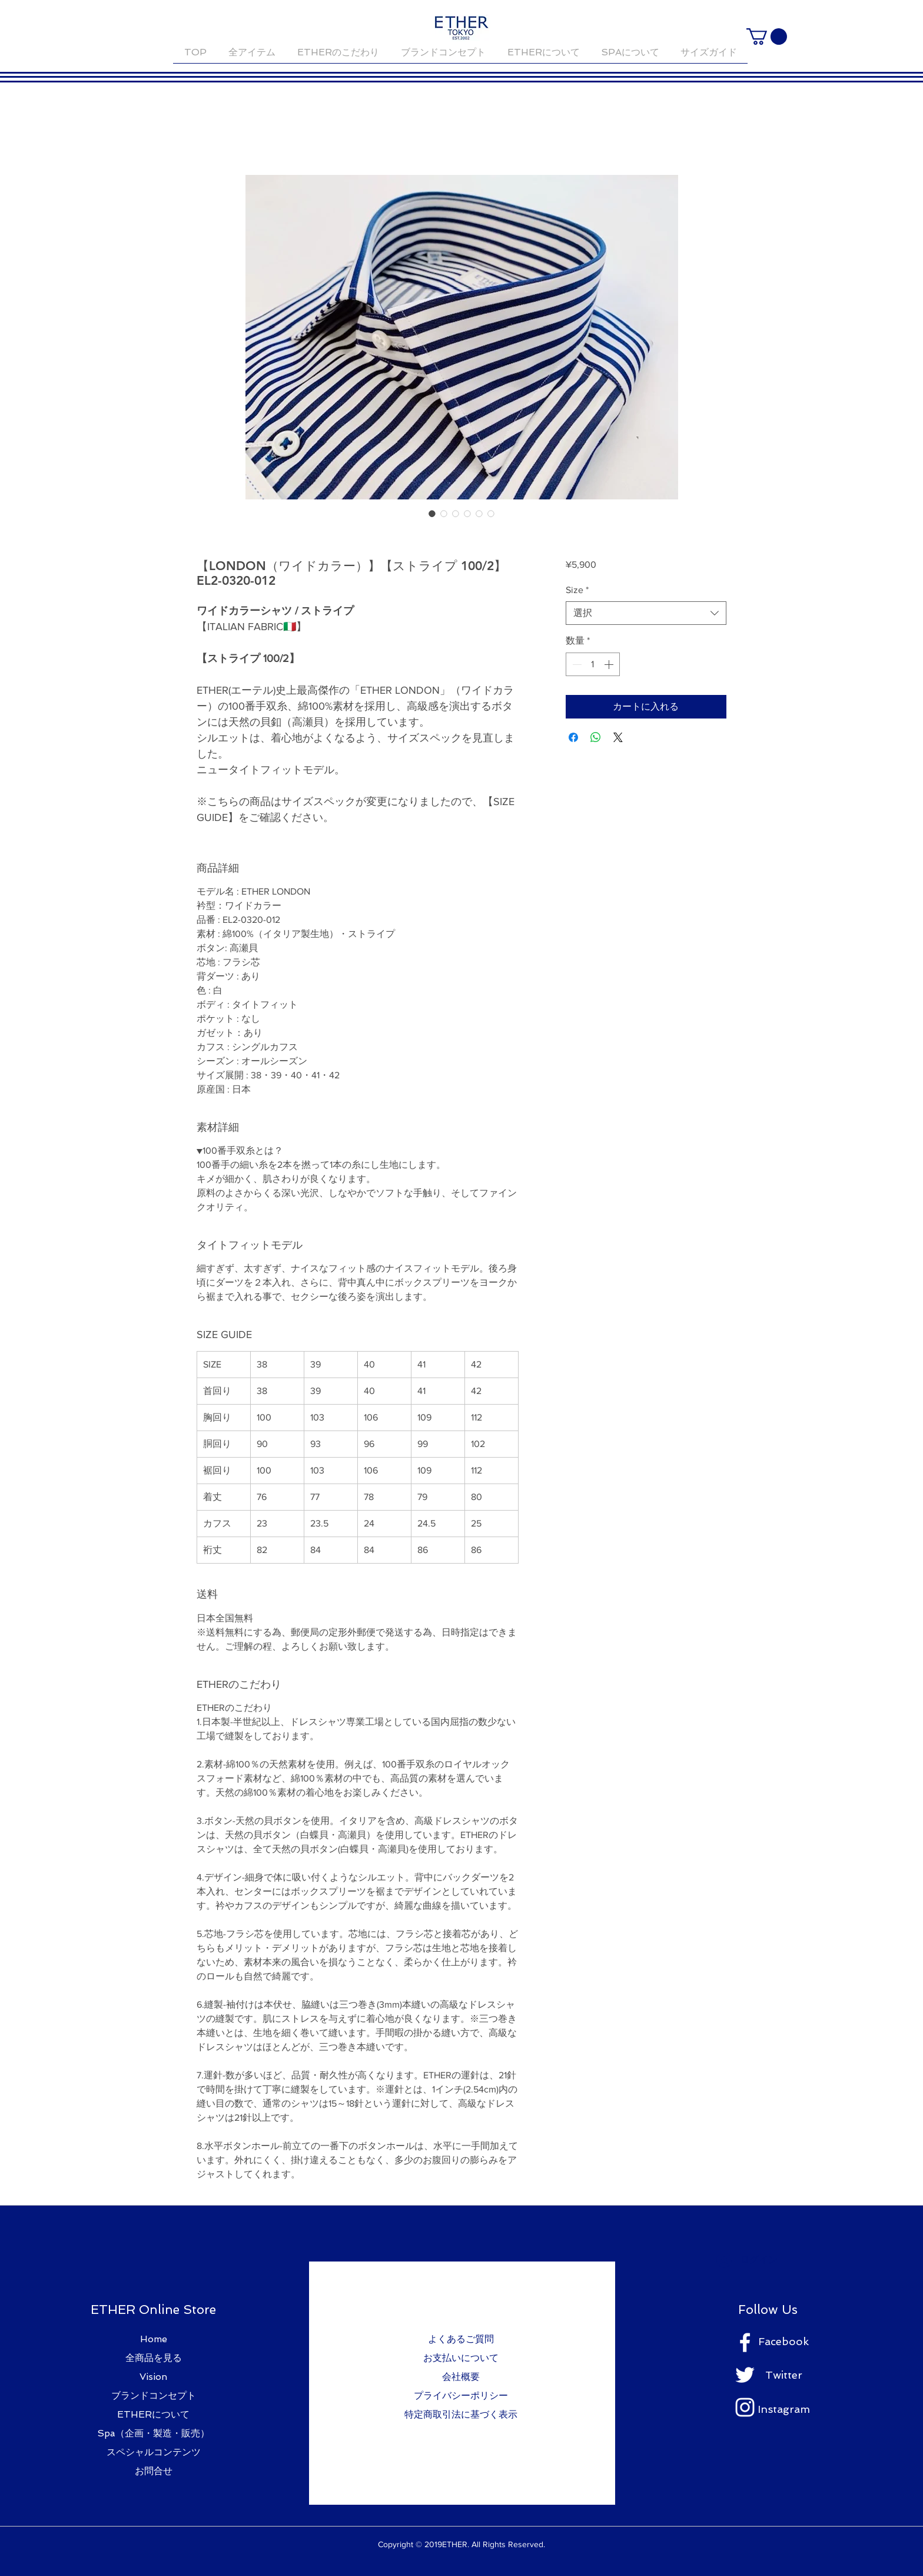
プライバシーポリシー (461, 2395)
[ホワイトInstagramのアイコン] (745, 2407)
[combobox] (646, 613)
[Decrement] (575, 664)
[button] (766, 36)
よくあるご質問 (461, 2339)
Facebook (783, 2341)
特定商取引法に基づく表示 (460, 2414)
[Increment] (610, 664)
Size (577, 590)
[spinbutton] (593, 664)
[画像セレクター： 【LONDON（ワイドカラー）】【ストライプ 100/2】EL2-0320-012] (432, 513)
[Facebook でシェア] (573, 737)
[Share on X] (618, 737)
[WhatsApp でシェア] (596, 737)
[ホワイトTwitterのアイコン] (745, 2375)
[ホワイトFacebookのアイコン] (745, 2342)
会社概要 (461, 2377)
